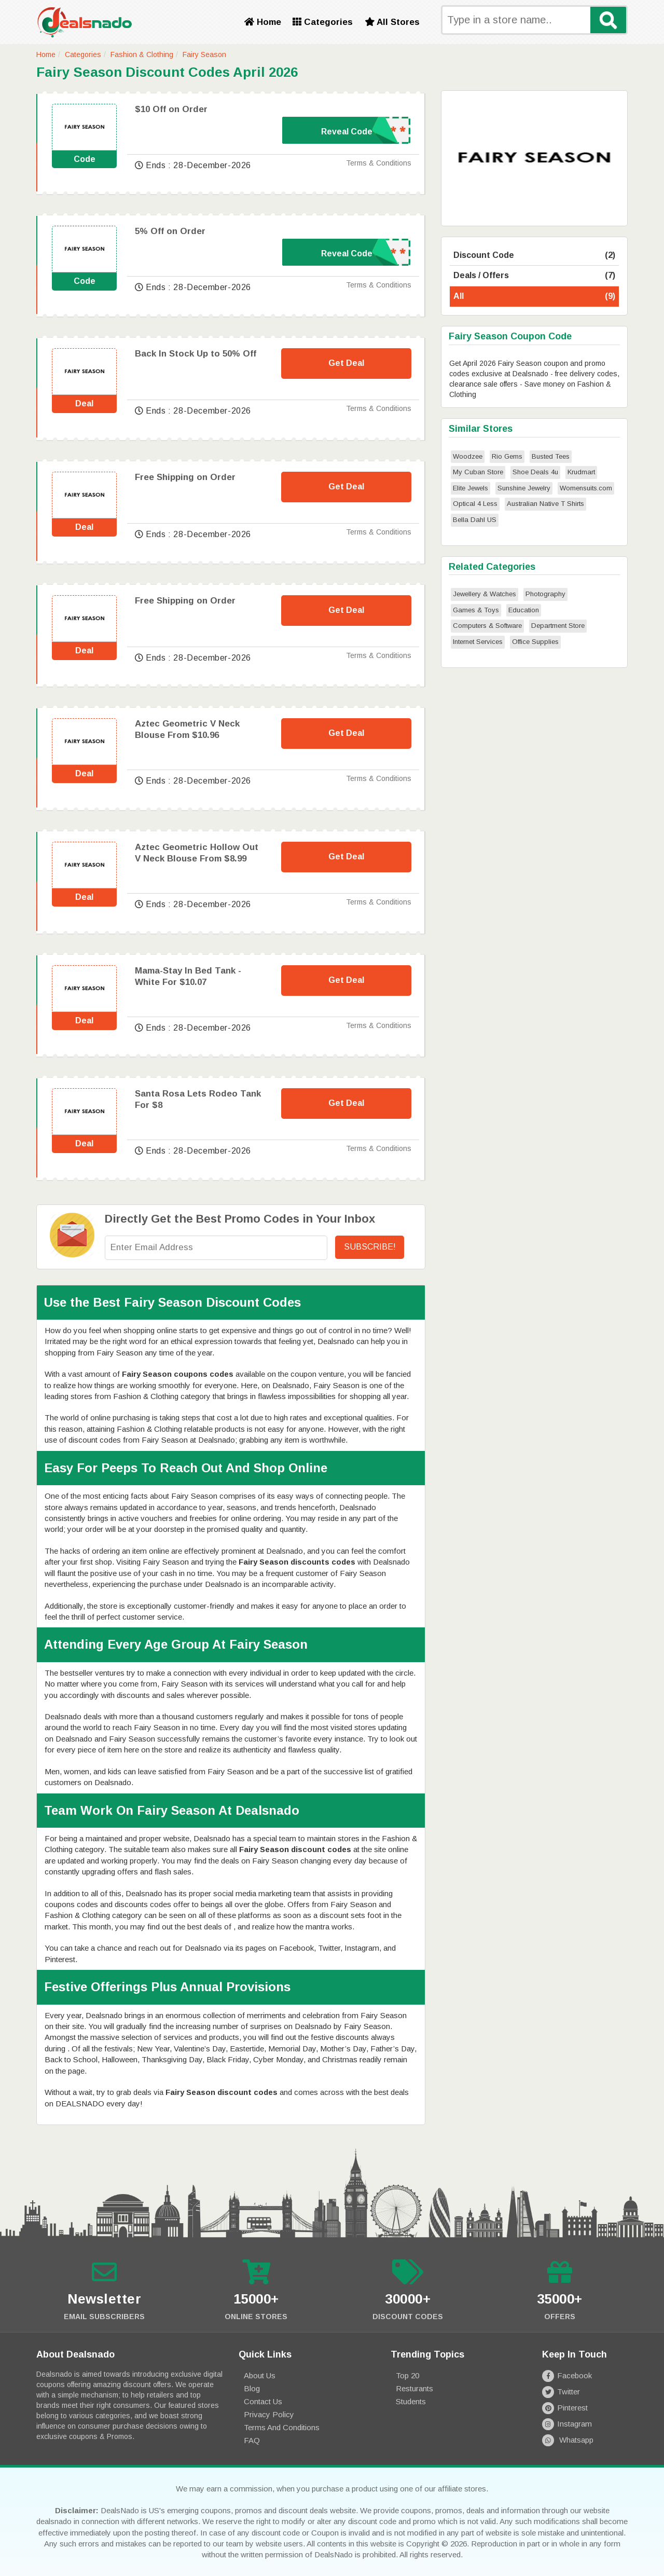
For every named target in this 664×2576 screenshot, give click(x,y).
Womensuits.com (586, 488)
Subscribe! (370, 1246)
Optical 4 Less (475, 504)
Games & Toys (476, 610)
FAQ (252, 2440)
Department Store (558, 625)
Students (411, 2401)
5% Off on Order (170, 231)
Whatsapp (567, 2439)
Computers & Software (487, 625)
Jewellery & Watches (484, 594)
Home (262, 22)
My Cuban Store (478, 472)
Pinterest (565, 2407)
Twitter (561, 2391)
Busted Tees (551, 456)
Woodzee (467, 456)
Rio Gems (507, 456)
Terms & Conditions (378, 163)
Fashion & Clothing (141, 54)
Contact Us (263, 2401)
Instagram (567, 2423)
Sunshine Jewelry (523, 488)
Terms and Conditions (282, 2427)
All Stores (392, 22)
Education (523, 610)
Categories (323, 22)
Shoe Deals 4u (535, 472)
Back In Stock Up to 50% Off (195, 354)
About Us (259, 2375)
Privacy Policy (269, 2414)
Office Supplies (535, 642)
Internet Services (478, 642)
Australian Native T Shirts (545, 504)
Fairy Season (204, 54)
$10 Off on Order (171, 109)
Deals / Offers (534, 276)
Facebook (567, 2375)
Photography (545, 594)
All (534, 297)
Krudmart (581, 472)
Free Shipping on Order (185, 477)
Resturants (414, 2388)
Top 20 (407, 2375)
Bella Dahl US (474, 520)
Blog (252, 2388)
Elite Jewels (470, 488)
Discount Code (534, 256)
